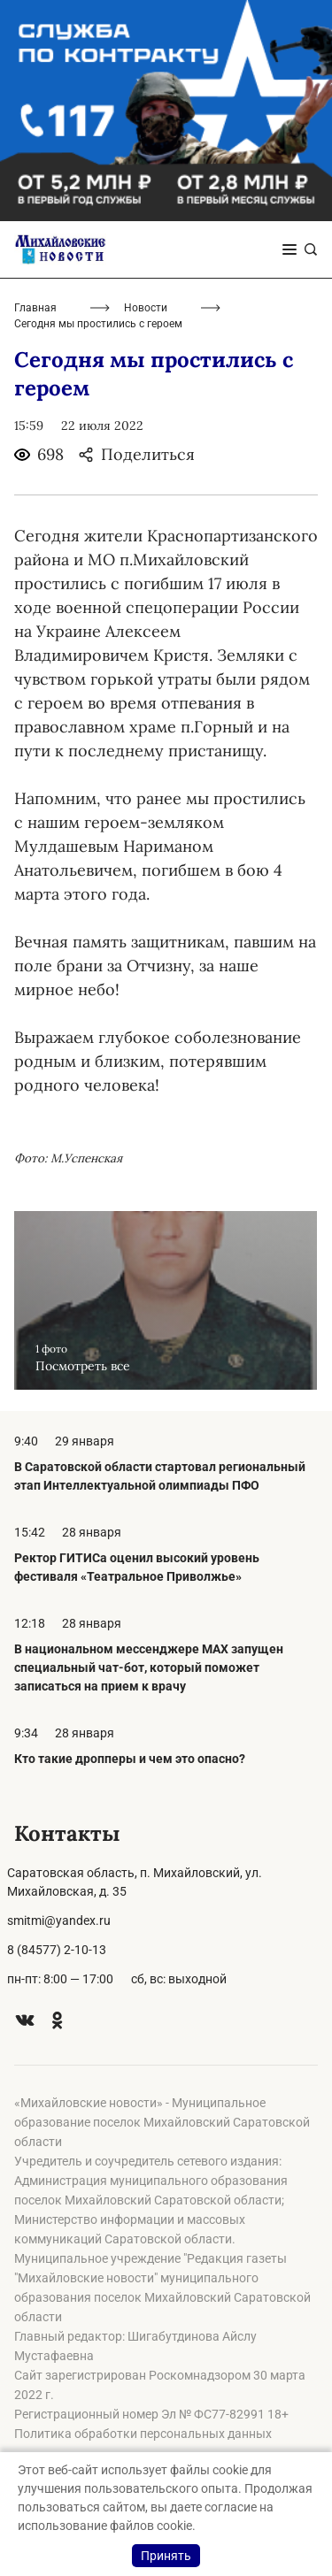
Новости (145, 308)
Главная (35, 308)
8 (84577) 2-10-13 (56, 1950)
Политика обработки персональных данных (143, 2433)
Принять (166, 2556)
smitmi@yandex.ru (59, 1920)
